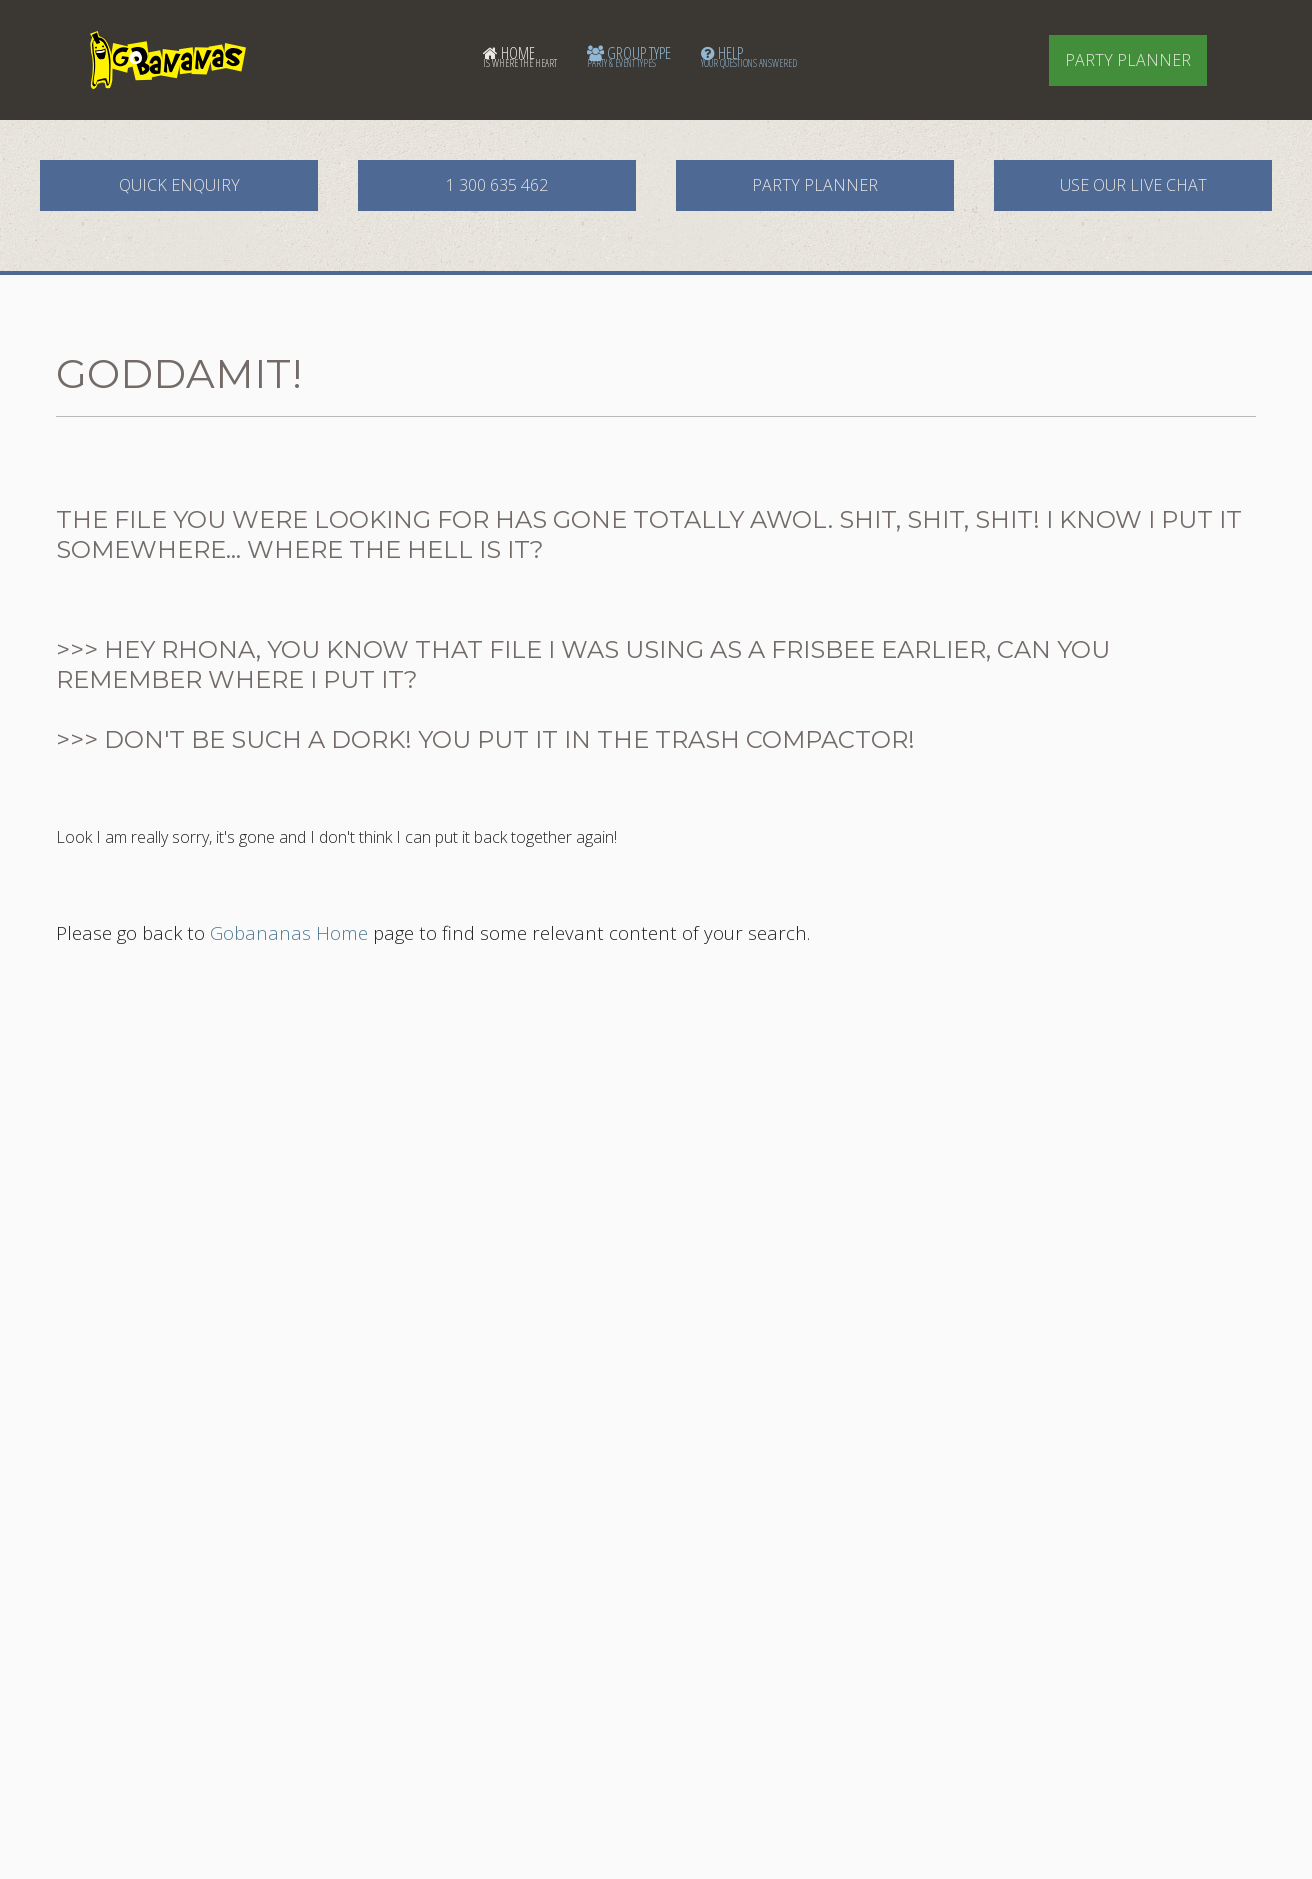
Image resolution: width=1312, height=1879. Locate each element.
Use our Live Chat (1133, 185)
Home (520, 56)
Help (749, 56)
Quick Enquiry (179, 185)
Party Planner (1128, 60)
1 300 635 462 (497, 185)
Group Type (629, 56)
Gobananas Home (289, 932)
